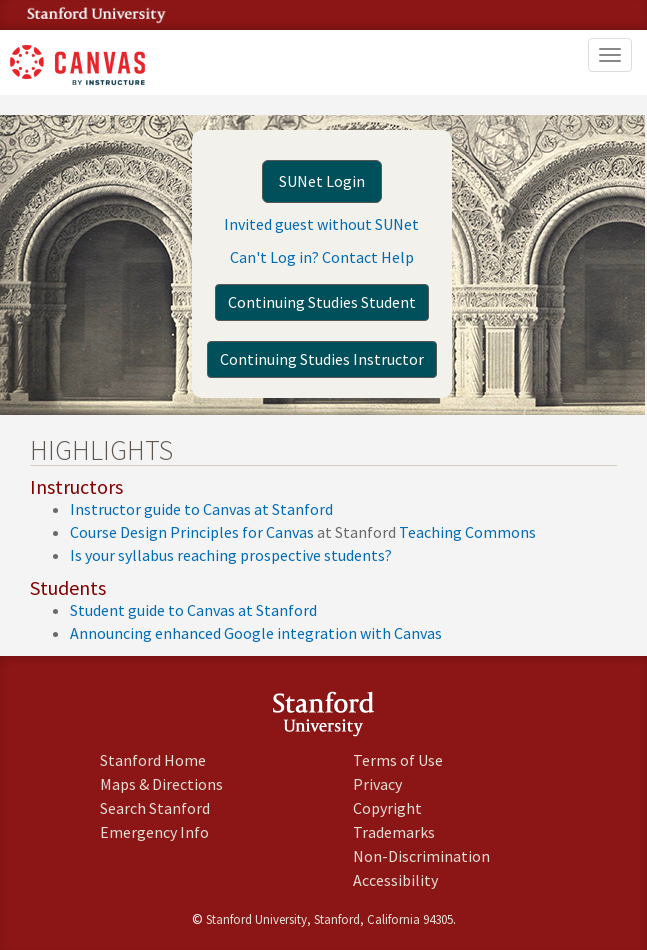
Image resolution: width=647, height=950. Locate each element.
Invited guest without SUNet (321, 224)
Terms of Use (398, 760)
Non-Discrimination (421, 856)
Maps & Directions (161, 784)
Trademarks (394, 832)
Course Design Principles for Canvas (192, 532)
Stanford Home (153, 760)
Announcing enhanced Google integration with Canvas (256, 633)
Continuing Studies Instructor (322, 359)
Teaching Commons (467, 532)
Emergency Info (154, 832)
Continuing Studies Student (322, 302)
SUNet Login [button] (322, 181)
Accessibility (395, 880)
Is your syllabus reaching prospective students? (231, 555)
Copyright (387, 808)
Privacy (377, 784)
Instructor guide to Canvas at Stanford (201, 509)
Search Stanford (155, 808)
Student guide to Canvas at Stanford (193, 610)
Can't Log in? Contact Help (322, 257)
